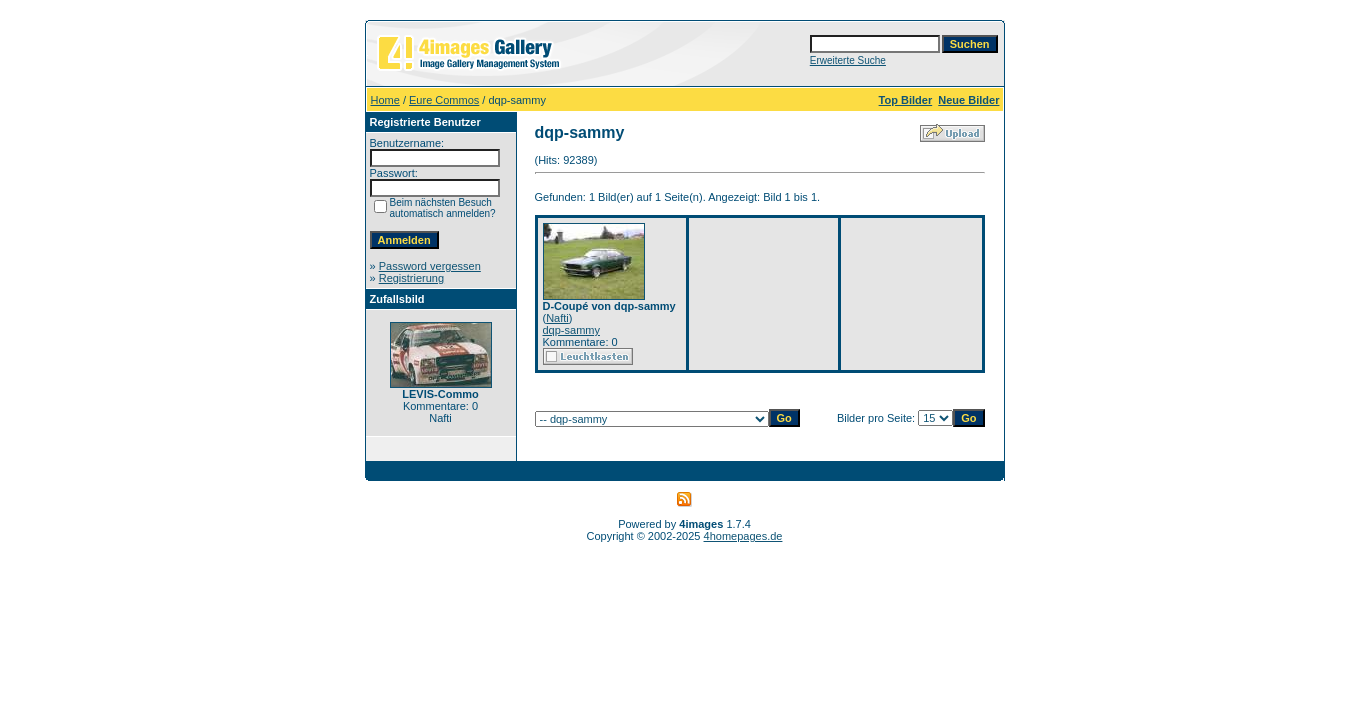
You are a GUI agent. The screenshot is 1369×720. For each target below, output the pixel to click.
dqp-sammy (571, 330)
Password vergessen (430, 266)
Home (385, 100)
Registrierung (411, 278)
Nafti (557, 318)
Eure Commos (444, 100)
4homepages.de (743, 536)
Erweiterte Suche (848, 60)
